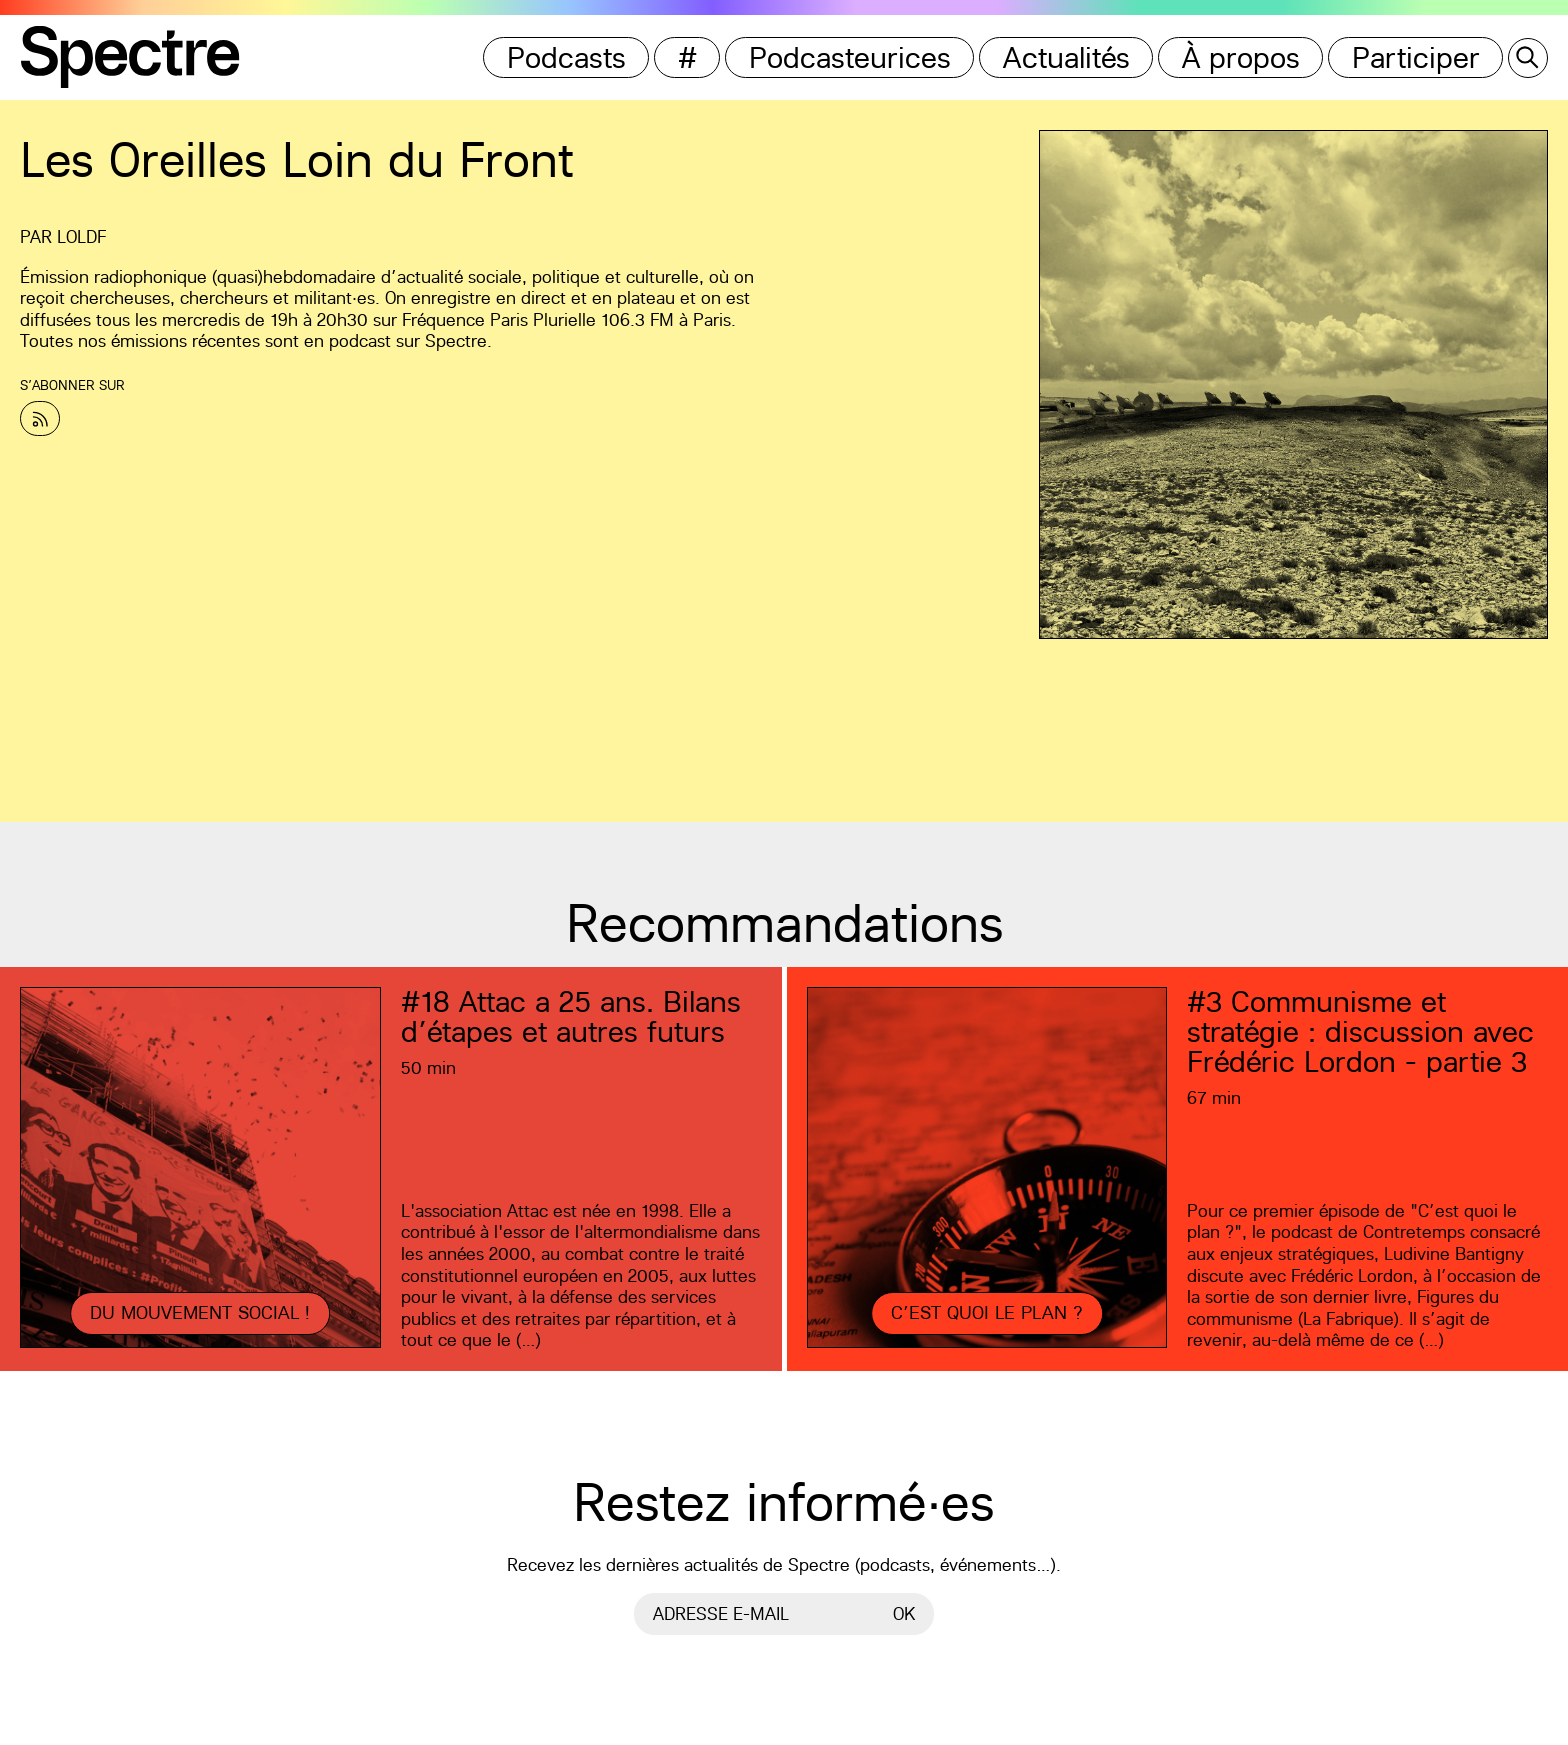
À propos (1241, 57)
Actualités (1066, 57)
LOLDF (81, 236)
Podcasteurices (850, 57)
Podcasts (566, 57)
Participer (1416, 57)
